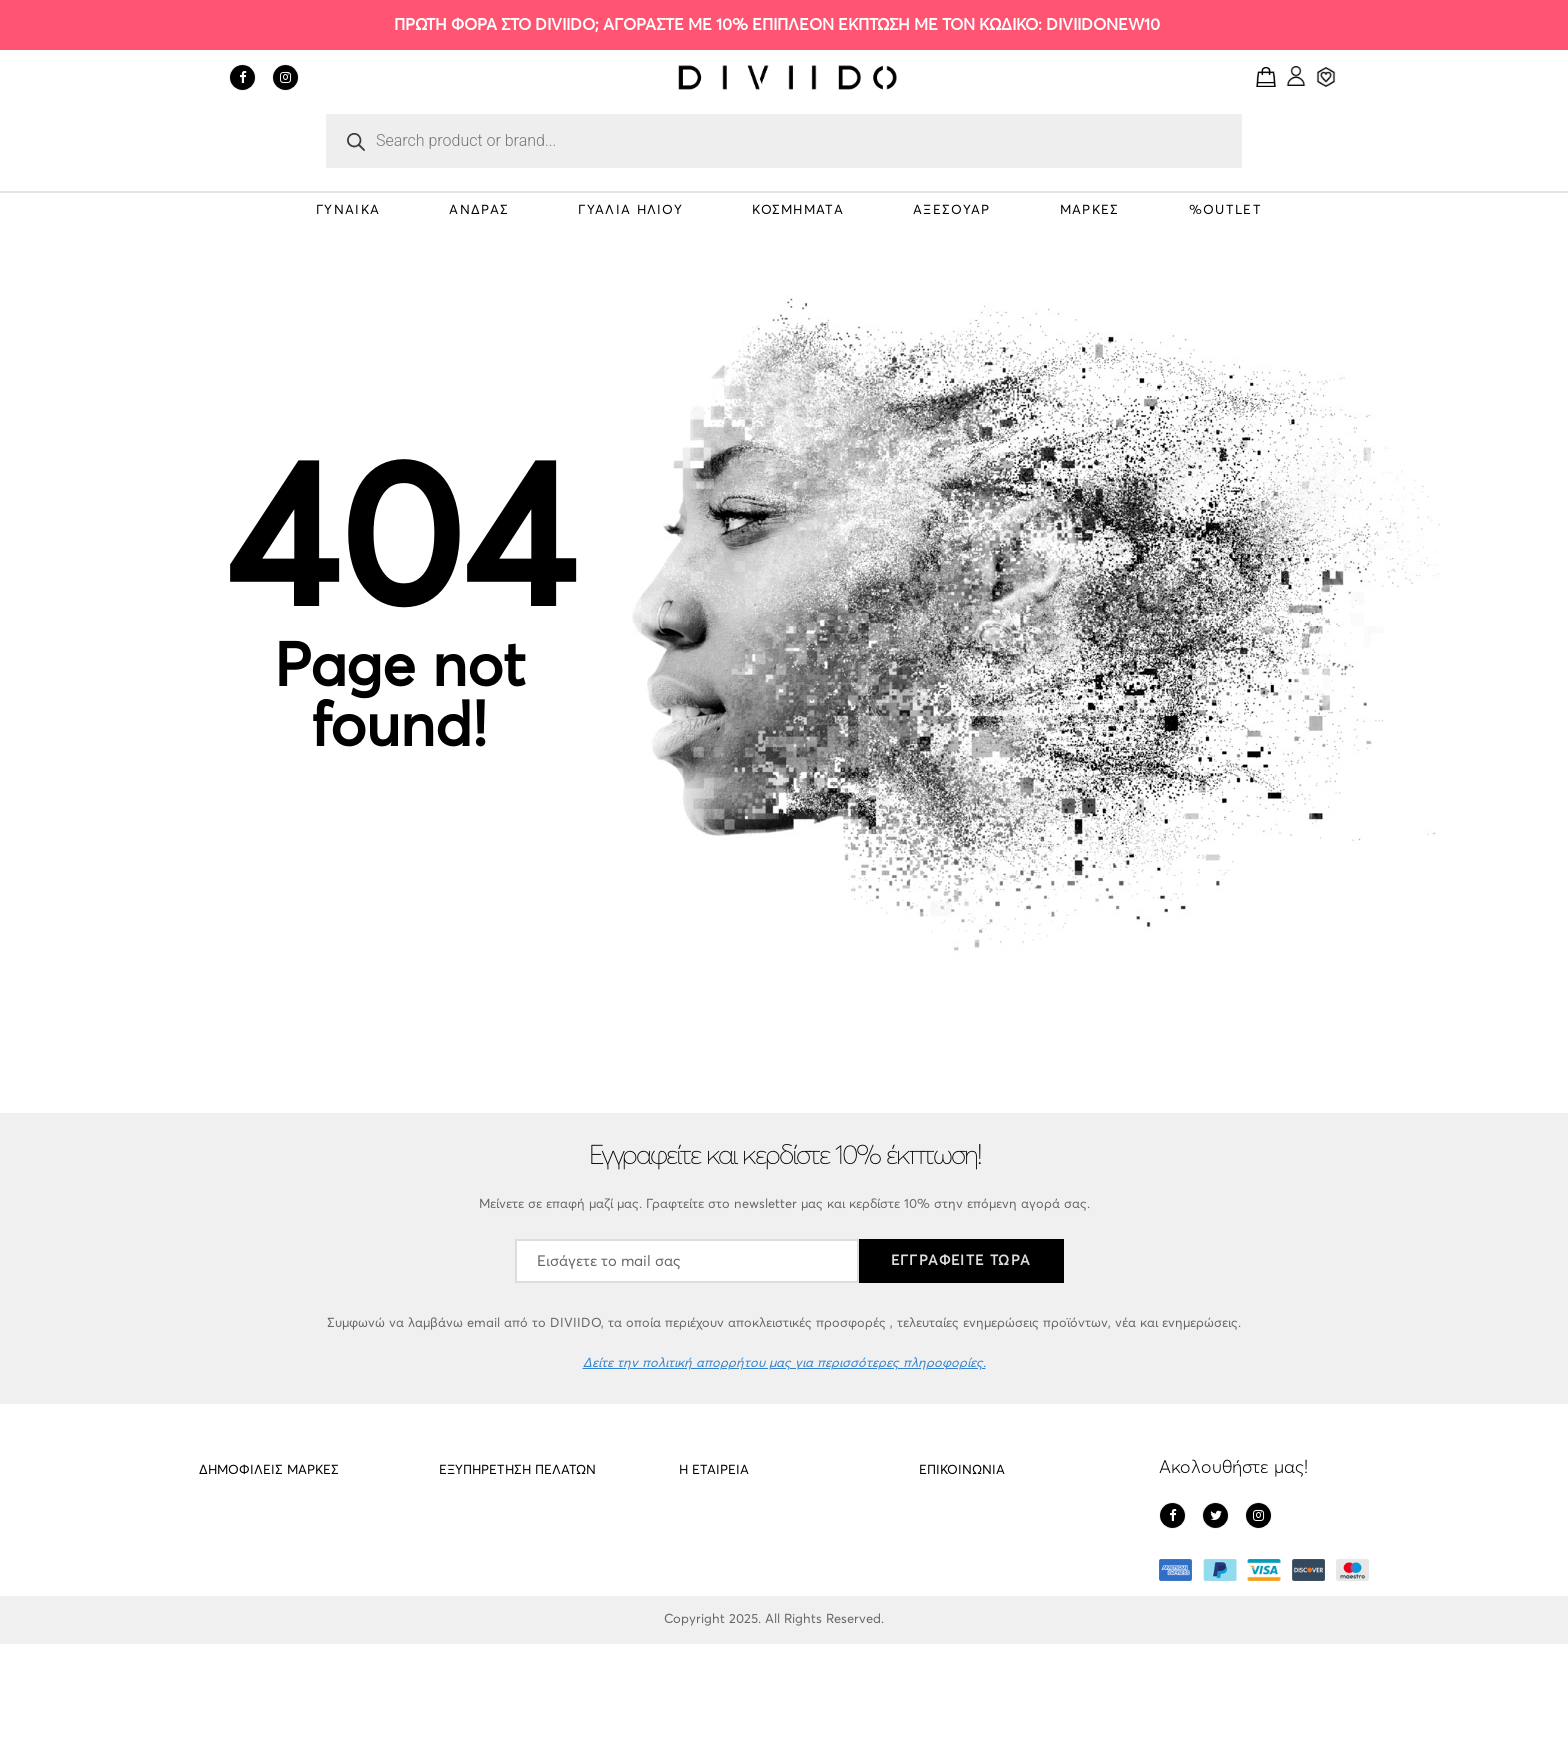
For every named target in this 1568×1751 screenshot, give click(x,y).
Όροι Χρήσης (718, 1638)
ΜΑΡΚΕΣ (1090, 210)
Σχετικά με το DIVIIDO (744, 1524)
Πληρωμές (709, 1600)
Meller (216, 1562)
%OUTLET (1225, 210)
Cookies (463, 1562)
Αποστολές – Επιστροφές (515, 1524)
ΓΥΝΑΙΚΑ (348, 210)
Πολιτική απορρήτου (740, 1562)
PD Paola (227, 1524)
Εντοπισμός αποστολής (508, 1638)
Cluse (215, 1600)
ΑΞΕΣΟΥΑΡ (951, 210)
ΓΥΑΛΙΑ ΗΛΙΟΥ (630, 210)
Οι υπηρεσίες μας (490, 1600)
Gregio (219, 1638)
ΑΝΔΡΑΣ (479, 210)
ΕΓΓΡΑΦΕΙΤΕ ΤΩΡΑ (961, 1261)
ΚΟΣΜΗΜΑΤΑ (798, 210)
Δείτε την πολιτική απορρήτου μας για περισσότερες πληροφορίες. (784, 1363)
